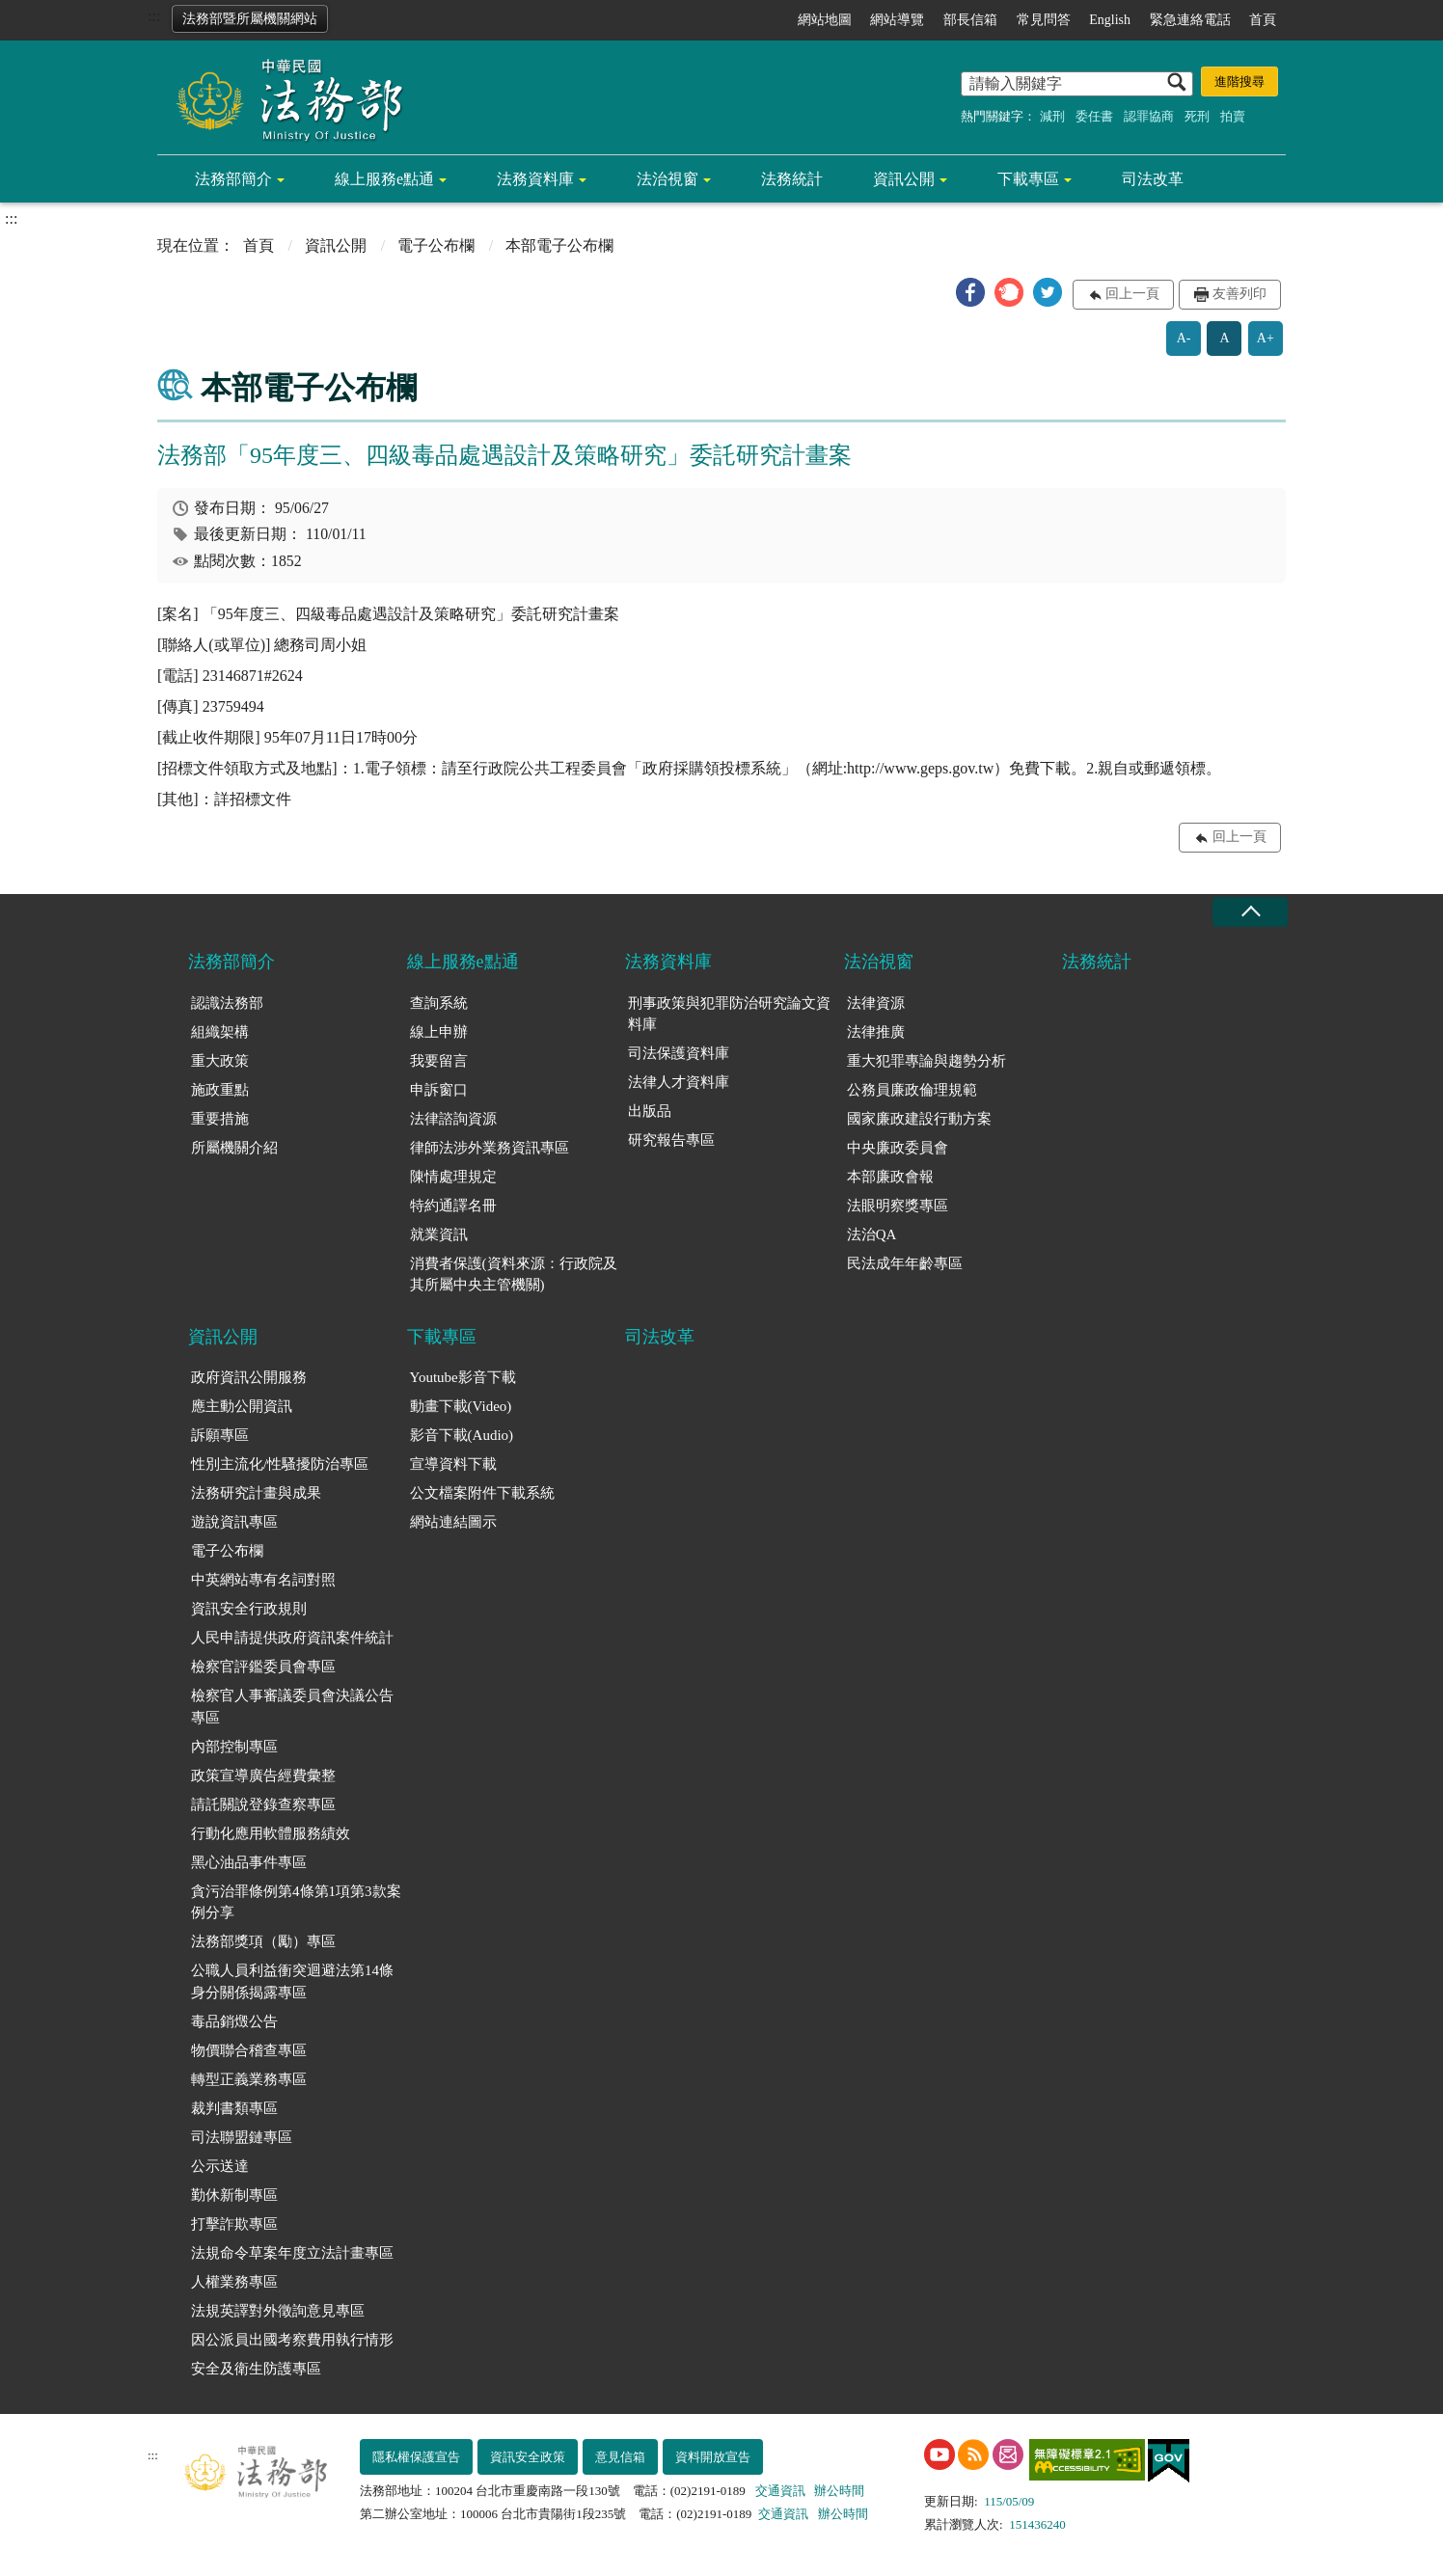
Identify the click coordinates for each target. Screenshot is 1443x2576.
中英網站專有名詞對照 (263, 1579)
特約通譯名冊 (453, 1205)
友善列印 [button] (1239, 293)
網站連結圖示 (453, 1522)
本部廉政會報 (890, 1176)
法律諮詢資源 (453, 1118)
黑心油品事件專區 (249, 1862)
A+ (1265, 338)
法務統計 (792, 179)
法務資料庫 (535, 179)
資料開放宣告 (712, 2457)
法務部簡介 (233, 179)
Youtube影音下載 (463, 1377)
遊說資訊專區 (234, 1522)
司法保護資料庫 (678, 1053)
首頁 (1262, 20)
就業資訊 (439, 1234)
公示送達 (220, 2166)
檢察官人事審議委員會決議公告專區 (292, 1706)
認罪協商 (1149, 116)
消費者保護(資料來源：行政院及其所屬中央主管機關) (513, 1274)
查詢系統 (439, 1003)
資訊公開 (904, 179)
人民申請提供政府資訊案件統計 (292, 1637)
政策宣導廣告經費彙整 (263, 1775)
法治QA (872, 1234)
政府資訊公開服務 (249, 1377)
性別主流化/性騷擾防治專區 (279, 1464)
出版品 (649, 1111)
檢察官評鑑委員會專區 (263, 1666)
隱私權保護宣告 (416, 2457)
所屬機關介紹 (234, 1147)
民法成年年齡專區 (905, 1263)
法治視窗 (667, 179)
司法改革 (1153, 179)
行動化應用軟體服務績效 (270, 1833)
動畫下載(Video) (461, 1406)
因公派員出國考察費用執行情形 (292, 2339)
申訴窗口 (439, 1090)
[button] (970, 292)
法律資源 (876, 1003)
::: (154, 16)
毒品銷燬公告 (234, 2021)
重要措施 (220, 1118)
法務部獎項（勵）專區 (263, 1941)
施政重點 (220, 1090)
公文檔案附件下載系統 (482, 1493)
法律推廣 (876, 1032)
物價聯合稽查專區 (249, 2050)
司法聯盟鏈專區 (241, 2137)
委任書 (1094, 116)
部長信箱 (970, 20)
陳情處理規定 (453, 1176)
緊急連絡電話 (1190, 20)
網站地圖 (825, 20)
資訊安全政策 (527, 2457)
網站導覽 (897, 20)
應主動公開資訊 (241, 1406)
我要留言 (439, 1061)
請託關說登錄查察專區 (263, 1804)
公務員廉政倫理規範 (912, 1090)
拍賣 (1232, 116)
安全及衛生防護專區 (256, 2368)
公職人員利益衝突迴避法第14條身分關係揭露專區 (292, 1981)
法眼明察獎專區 (897, 1205)
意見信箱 (620, 2457)
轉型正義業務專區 (249, 2079)
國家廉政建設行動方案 (919, 1118)
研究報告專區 (671, 1140)
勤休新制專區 (234, 2195)
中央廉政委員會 (897, 1147)
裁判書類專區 (234, 2108)
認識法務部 (227, 1003)
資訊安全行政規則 (249, 1608)
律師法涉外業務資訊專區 (489, 1147)
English (1109, 20)
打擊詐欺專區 (234, 2224)
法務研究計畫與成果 (256, 1493)
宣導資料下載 (453, 1464)
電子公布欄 (436, 245)
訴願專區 (220, 1435)
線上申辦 (439, 1032)
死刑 (1197, 116)
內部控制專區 (234, 1746)
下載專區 (1028, 179)
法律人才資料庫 (678, 1082)
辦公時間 (839, 2490)
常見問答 (1044, 20)
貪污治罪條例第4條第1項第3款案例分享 (296, 1902)
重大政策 (220, 1061)
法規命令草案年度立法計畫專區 (292, 2253)
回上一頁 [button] (1132, 293)
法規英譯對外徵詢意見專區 (278, 2310)
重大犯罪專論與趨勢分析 (926, 1061)
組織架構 (220, 1032)
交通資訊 (780, 2490)
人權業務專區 (234, 2282)
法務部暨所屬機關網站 (249, 19)
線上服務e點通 (384, 179)
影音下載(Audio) (462, 1435)
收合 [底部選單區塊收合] (1250, 912)
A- (1184, 338)
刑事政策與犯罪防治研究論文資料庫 (729, 1014)
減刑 (1052, 116)
